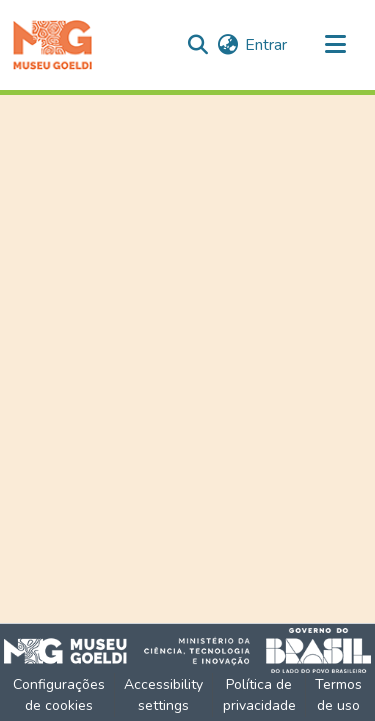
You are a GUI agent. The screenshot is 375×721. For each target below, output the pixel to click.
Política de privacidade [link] (259, 695)
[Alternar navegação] (335, 45)
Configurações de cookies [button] (59, 695)
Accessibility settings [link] (163, 695)
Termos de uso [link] (338, 695)
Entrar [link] (266, 45)
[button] (52, 45)
